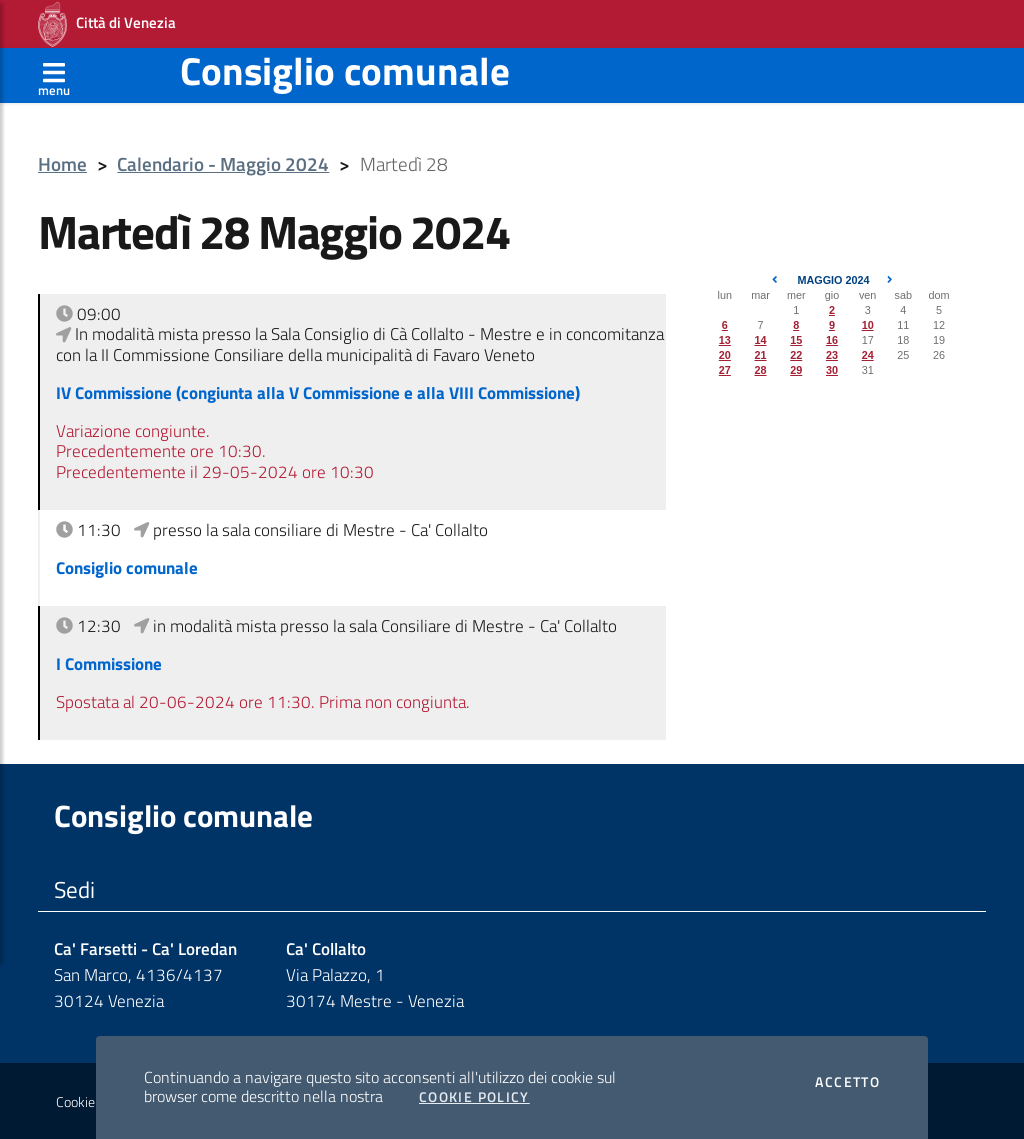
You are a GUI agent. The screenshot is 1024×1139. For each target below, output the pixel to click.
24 (868, 355)
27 (725, 370)
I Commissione (109, 664)
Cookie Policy (474, 1097)
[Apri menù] (54, 75)
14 (761, 340)
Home (62, 164)
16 (832, 340)
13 (725, 340)
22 (796, 355)
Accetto (847, 1082)
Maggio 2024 (833, 280)
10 (868, 325)
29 (796, 370)
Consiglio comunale (345, 70)
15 (796, 340)
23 (832, 355)
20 (725, 355)
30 (832, 370)
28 (761, 370)
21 (761, 355)
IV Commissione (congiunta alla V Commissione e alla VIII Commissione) (318, 393)
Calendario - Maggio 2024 (223, 164)
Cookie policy (93, 1102)
